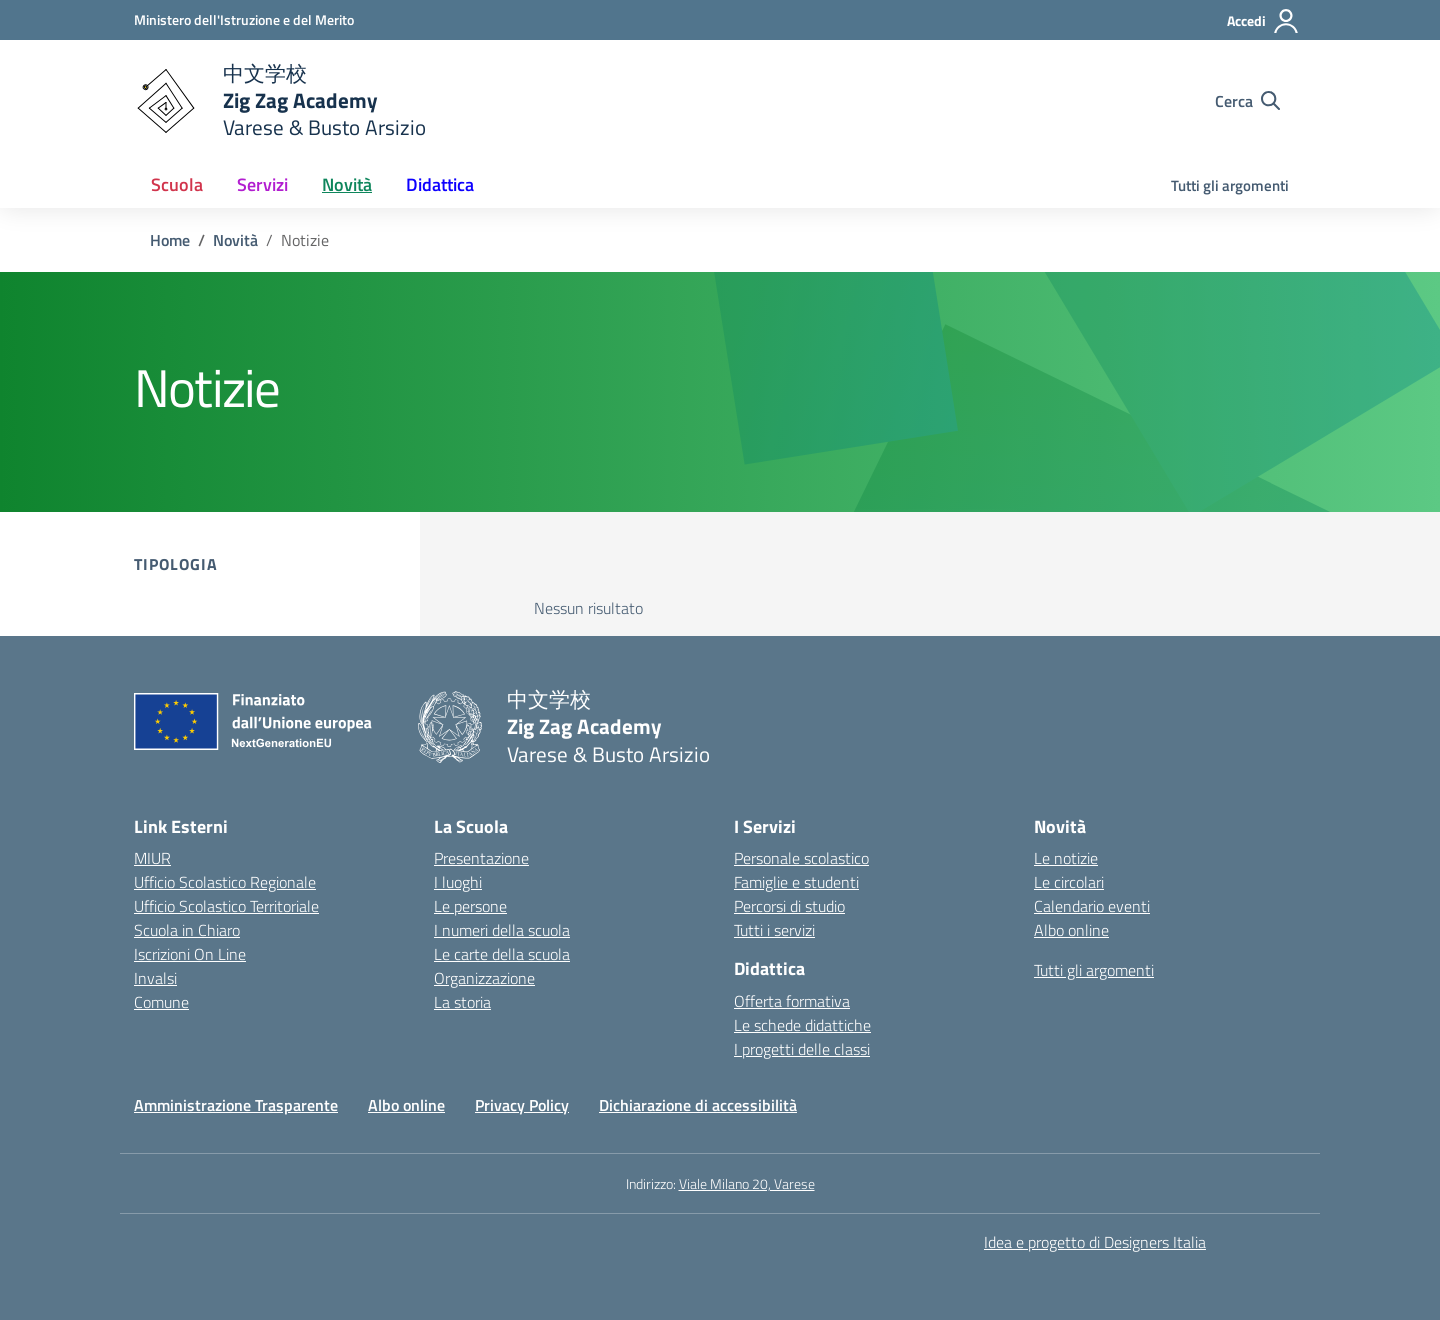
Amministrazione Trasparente (236, 1105)
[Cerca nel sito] (1247, 101)
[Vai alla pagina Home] (170, 240)
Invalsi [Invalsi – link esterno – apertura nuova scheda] (155, 978)
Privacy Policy (522, 1105)
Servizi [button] (262, 184)
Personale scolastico (801, 858)
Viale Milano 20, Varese (747, 1183)
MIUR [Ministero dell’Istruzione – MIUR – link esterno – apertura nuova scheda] (152, 858)
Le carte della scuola (502, 954)
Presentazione (481, 858)
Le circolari (1069, 882)
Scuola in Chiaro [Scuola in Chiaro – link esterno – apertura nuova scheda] (187, 930)
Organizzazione (484, 978)
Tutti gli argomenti (1230, 185)
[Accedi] (1263, 21)
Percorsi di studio (789, 906)
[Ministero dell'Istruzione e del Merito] (244, 19)
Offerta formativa (792, 1001)
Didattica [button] (440, 184)
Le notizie (1066, 858)
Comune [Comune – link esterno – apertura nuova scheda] (161, 1002)
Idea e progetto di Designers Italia (1095, 1242)
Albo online (1071, 930)
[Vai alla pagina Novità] (235, 240)
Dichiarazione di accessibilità (698, 1105)
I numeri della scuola (502, 930)
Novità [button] (347, 184)
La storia (462, 1002)
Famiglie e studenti (796, 882)
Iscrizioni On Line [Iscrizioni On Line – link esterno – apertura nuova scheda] (190, 954)
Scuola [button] (177, 184)
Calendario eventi (1092, 906)
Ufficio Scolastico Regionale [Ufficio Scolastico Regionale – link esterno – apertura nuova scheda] (225, 882)
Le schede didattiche (802, 1025)
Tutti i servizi (774, 930)
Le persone (470, 906)
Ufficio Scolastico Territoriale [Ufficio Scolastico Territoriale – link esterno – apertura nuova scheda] (226, 906)
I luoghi (458, 882)
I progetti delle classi (802, 1049)
